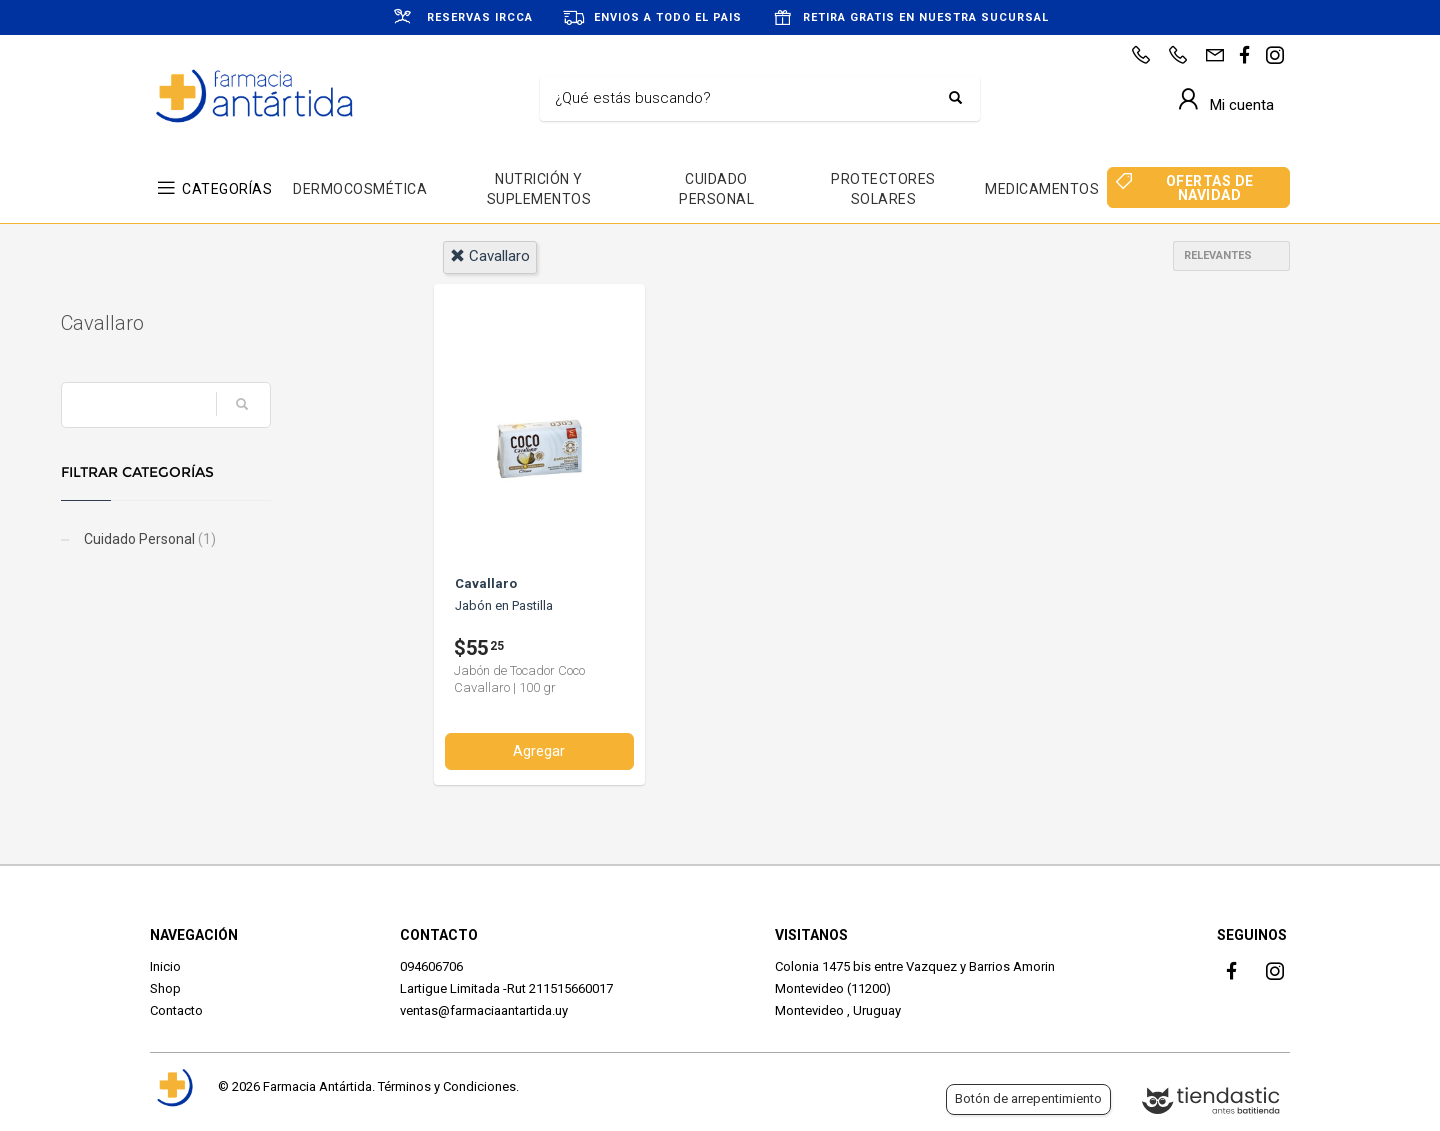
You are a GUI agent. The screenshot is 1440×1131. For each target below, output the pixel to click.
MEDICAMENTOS (1042, 189)
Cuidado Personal (237, 539)
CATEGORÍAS (227, 189)
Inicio (165, 966)
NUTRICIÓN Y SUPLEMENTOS (539, 189)
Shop (165, 988)
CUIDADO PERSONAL (716, 189)
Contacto (176, 1010)
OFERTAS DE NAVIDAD (1210, 188)
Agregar (539, 751)
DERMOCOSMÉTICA (360, 189)
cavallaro (490, 256)
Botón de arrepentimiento (1028, 1098)
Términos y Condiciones (447, 1086)
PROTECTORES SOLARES (883, 189)
